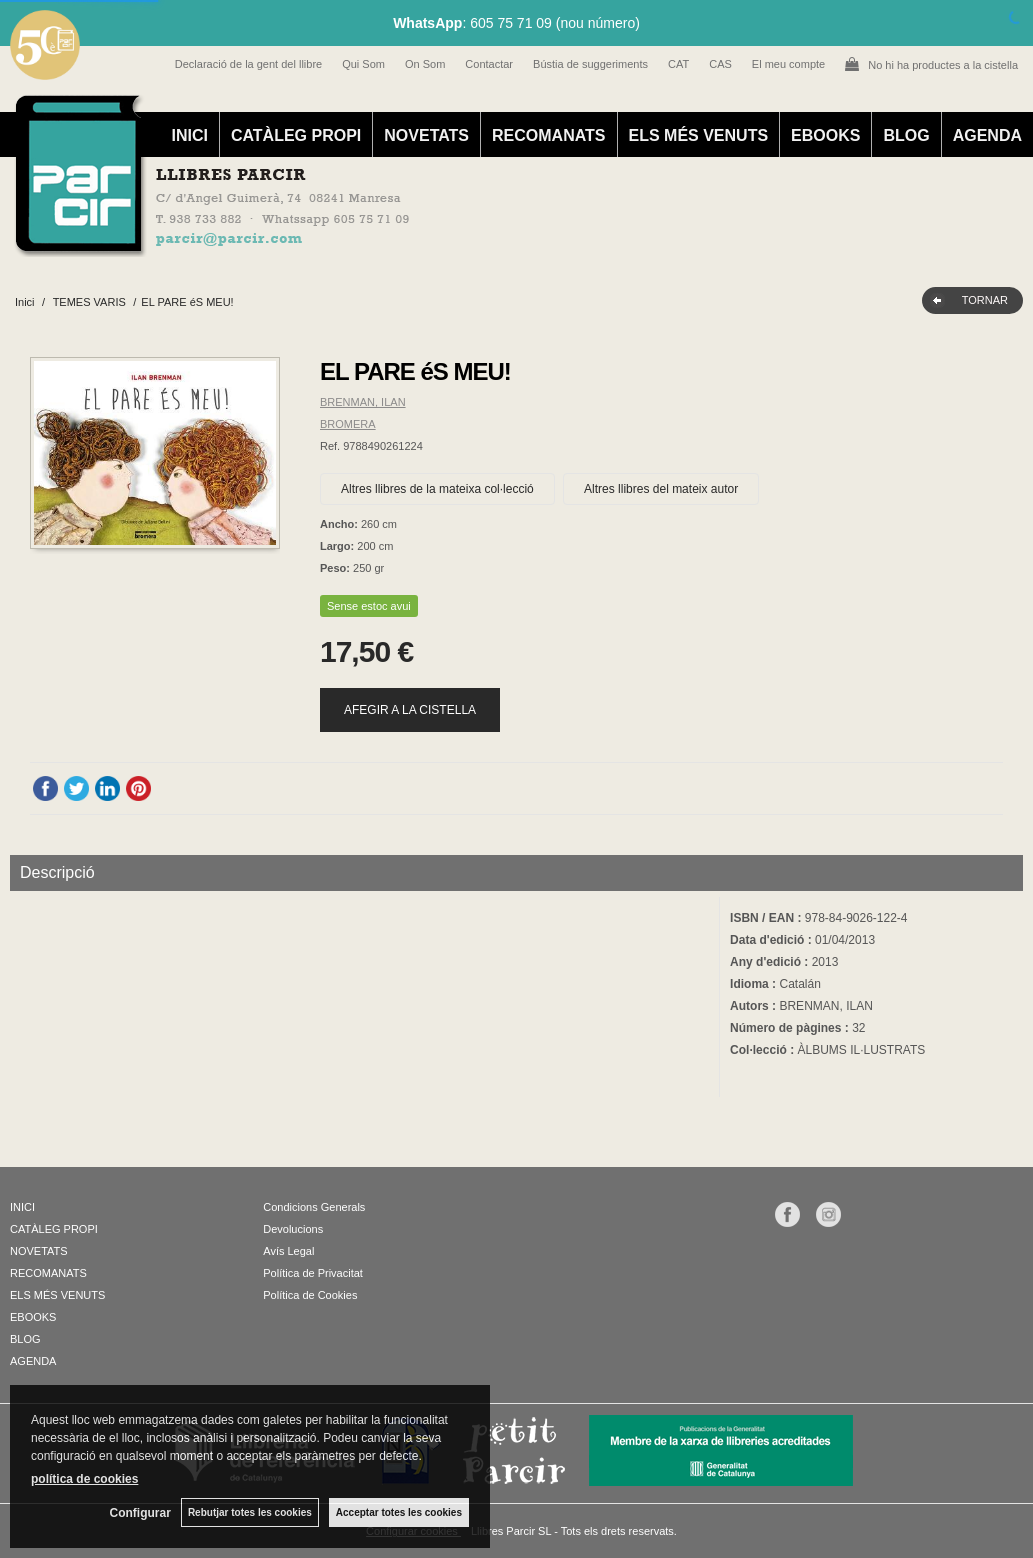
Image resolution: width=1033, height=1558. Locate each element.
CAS (720, 64)
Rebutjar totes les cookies (250, 1512)
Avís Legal (288, 1251)
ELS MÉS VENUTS (699, 135)
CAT (678, 64)
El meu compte (788, 64)
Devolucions (293, 1229)
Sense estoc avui (369, 606)
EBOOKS (825, 135)
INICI (189, 135)
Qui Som (363, 64)
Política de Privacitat (313, 1273)
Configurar (140, 1513)
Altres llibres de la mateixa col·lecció (437, 489)
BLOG (906, 135)
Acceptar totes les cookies (399, 1512)
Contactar (489, 64)
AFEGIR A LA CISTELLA (410, 710)
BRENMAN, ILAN (363, 402)
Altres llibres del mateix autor (661, 489)
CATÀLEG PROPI (296, 135)
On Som (425, 64)
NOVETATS (426, 135)
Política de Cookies (310, 1295)
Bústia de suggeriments (590, 64)
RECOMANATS (548, 135)
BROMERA (348, 424)
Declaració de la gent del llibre (248, 64)
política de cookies (84, 1479)
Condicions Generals (314, 1207)
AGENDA (987, 135)
